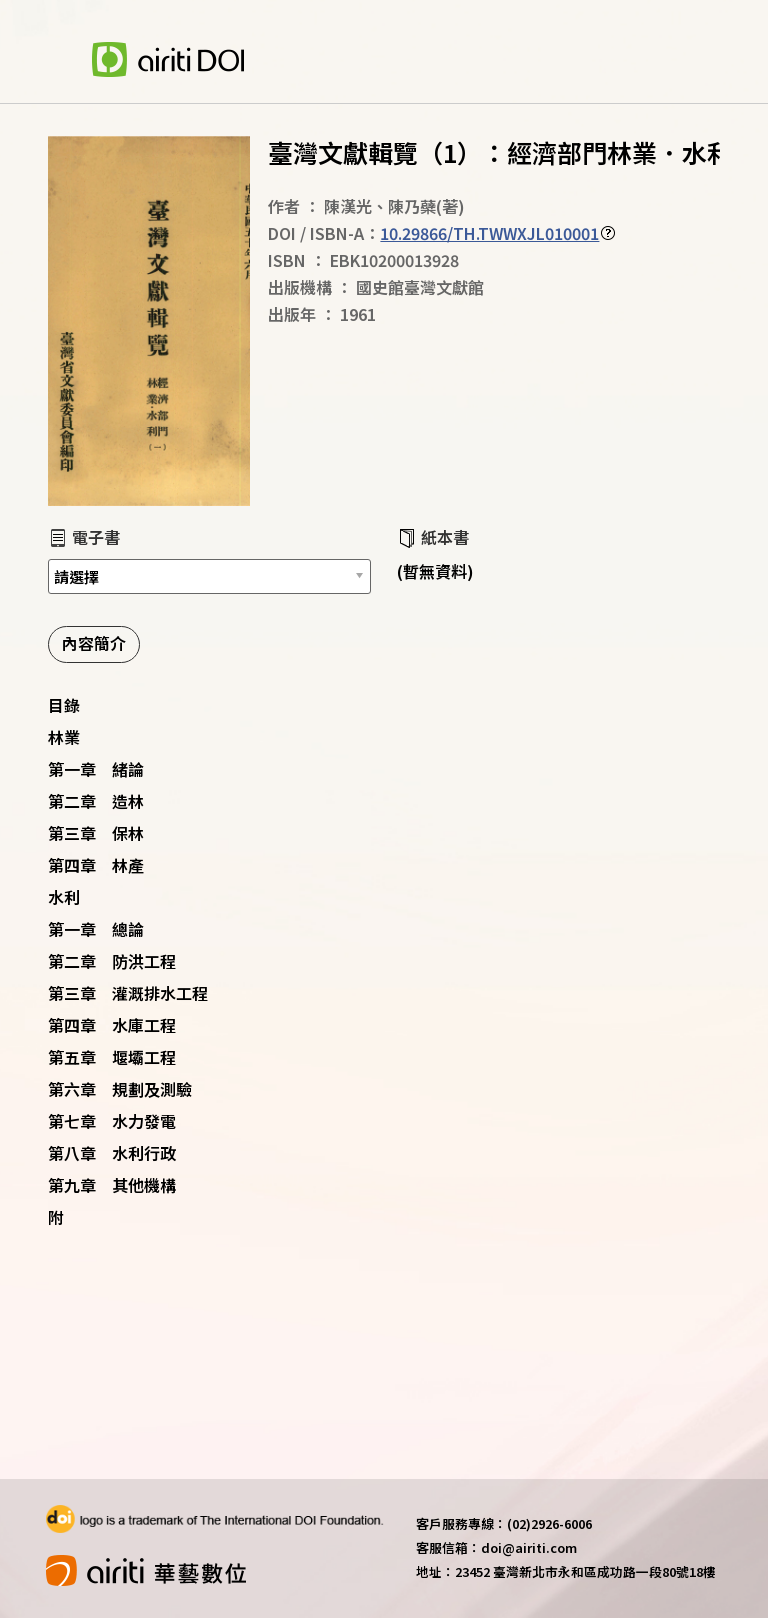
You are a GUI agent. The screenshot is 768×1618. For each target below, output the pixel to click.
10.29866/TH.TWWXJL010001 (489, 233)
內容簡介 (94, 643)
